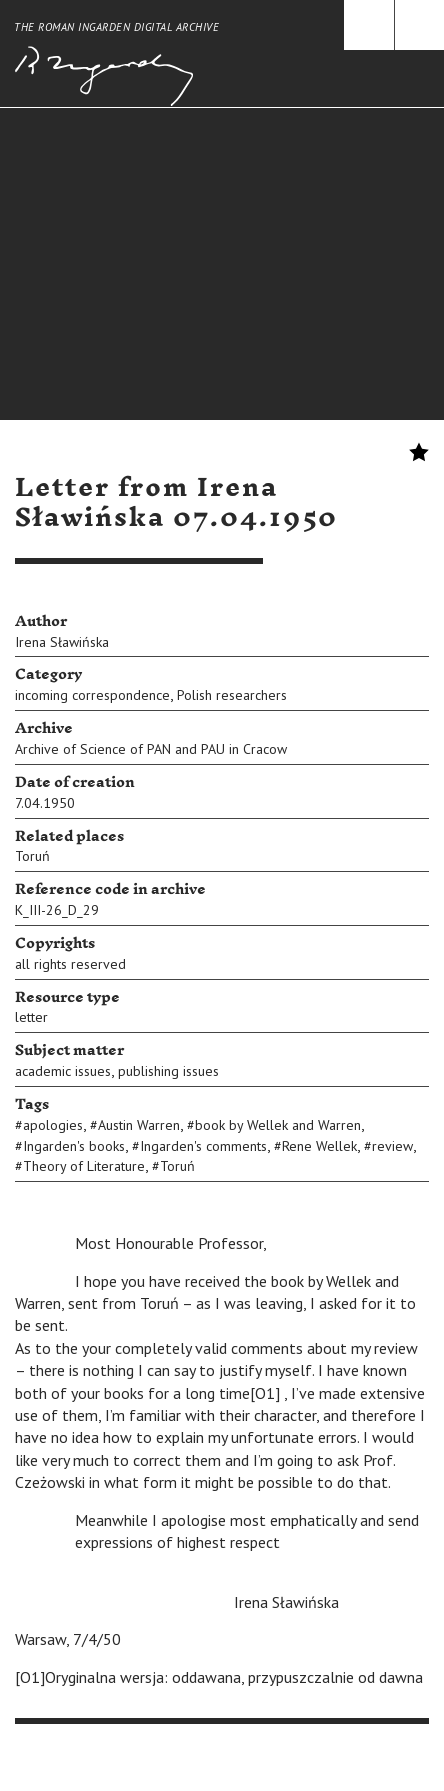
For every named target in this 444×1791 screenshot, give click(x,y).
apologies (53, 1125)
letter (31, 1017)
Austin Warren (139, 1125)
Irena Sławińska (62, 642)
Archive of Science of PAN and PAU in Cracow (151, 749)
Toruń (32, 856)
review (392, 1146)
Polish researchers (232, 695)
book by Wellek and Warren (278, 1125)
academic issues (63, 1071)
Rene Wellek (319, 1146)
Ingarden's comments (203, 1146)
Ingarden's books (74, 1146)
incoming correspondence (92, 695)
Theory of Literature (84, 1166)
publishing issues (168, 1071)
